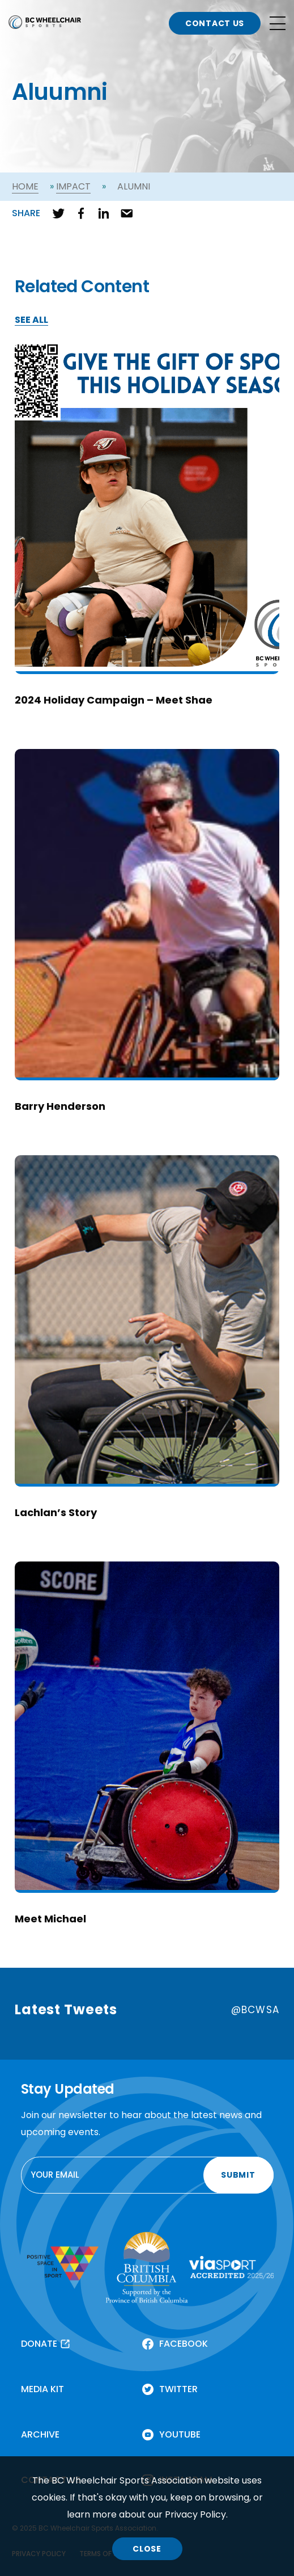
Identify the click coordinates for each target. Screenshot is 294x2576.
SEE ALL (31, 320)
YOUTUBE (180, 2434)
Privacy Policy (195, 2514)
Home (25, 186)
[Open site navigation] (278, 23)
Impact (73, 186)
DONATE (39, 2343)
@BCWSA (255, 2010)
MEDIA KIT (42, 2389)
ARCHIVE (40, 2434)
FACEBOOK (183, 2343)
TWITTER (178, 2389)
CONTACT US (214, 23)
